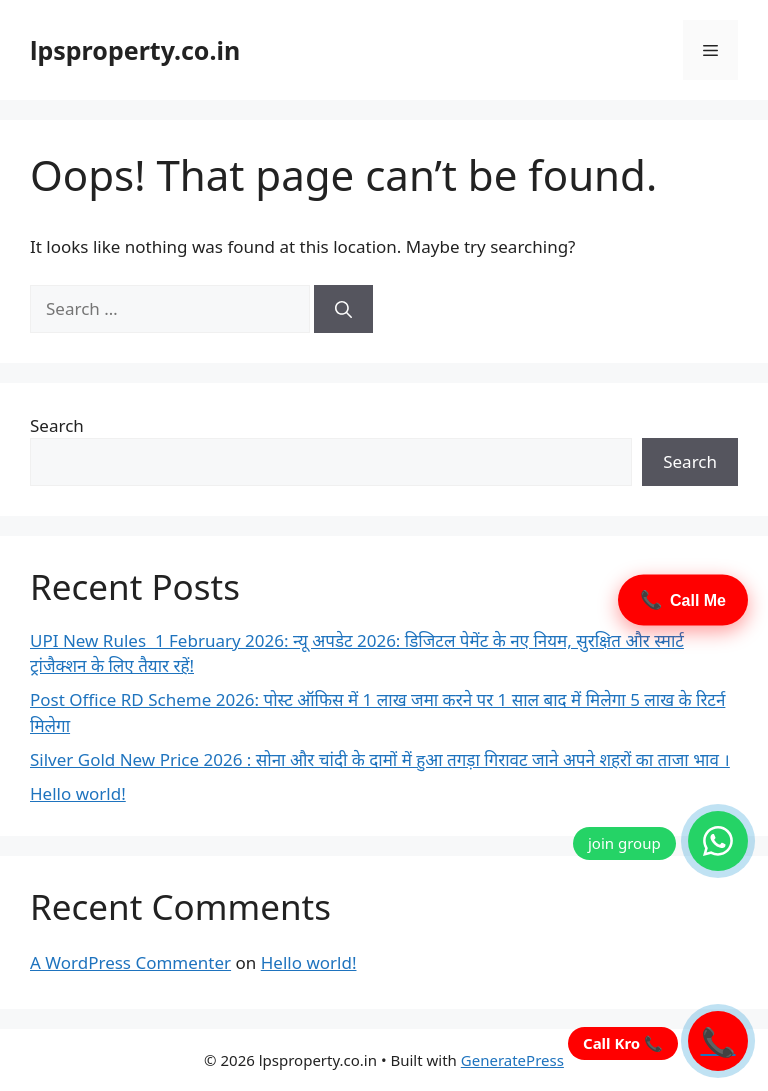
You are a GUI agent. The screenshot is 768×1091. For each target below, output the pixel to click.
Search (57, 425)
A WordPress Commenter (130, 962)
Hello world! (78, 793)
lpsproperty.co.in (135, 50)
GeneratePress (512, 1060)
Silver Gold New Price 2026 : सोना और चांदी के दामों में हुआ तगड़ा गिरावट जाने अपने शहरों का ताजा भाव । (380, 759)
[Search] (343, 309)
